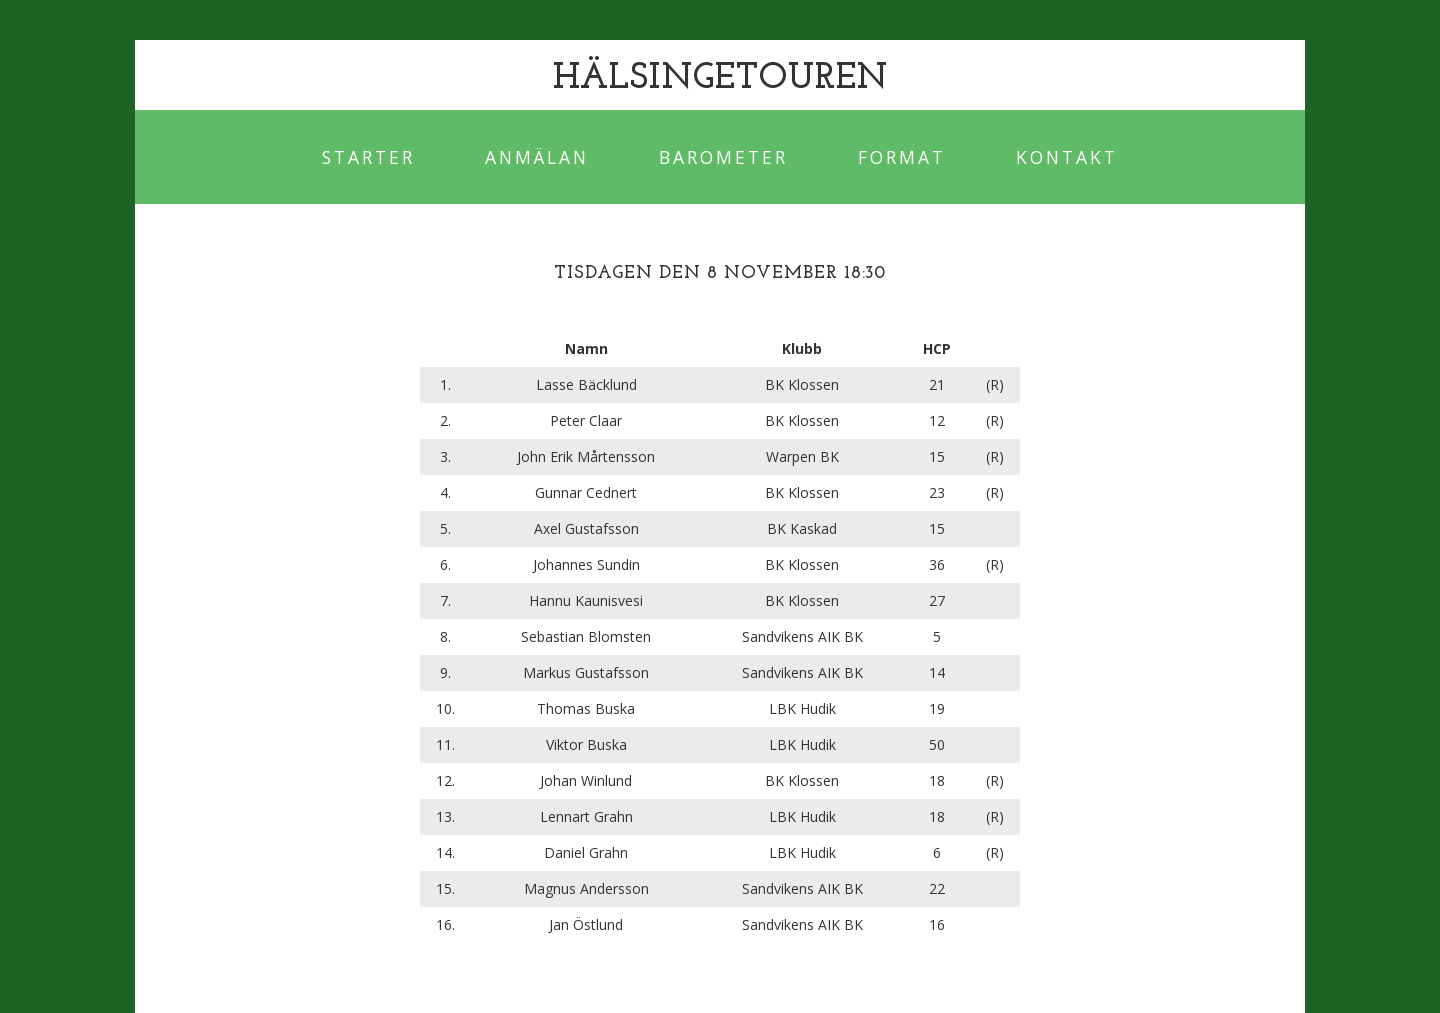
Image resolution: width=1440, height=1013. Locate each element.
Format (902, 157)
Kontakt (1067, 157)
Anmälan (537, 157)
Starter (368, 157)
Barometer (723, 157)
